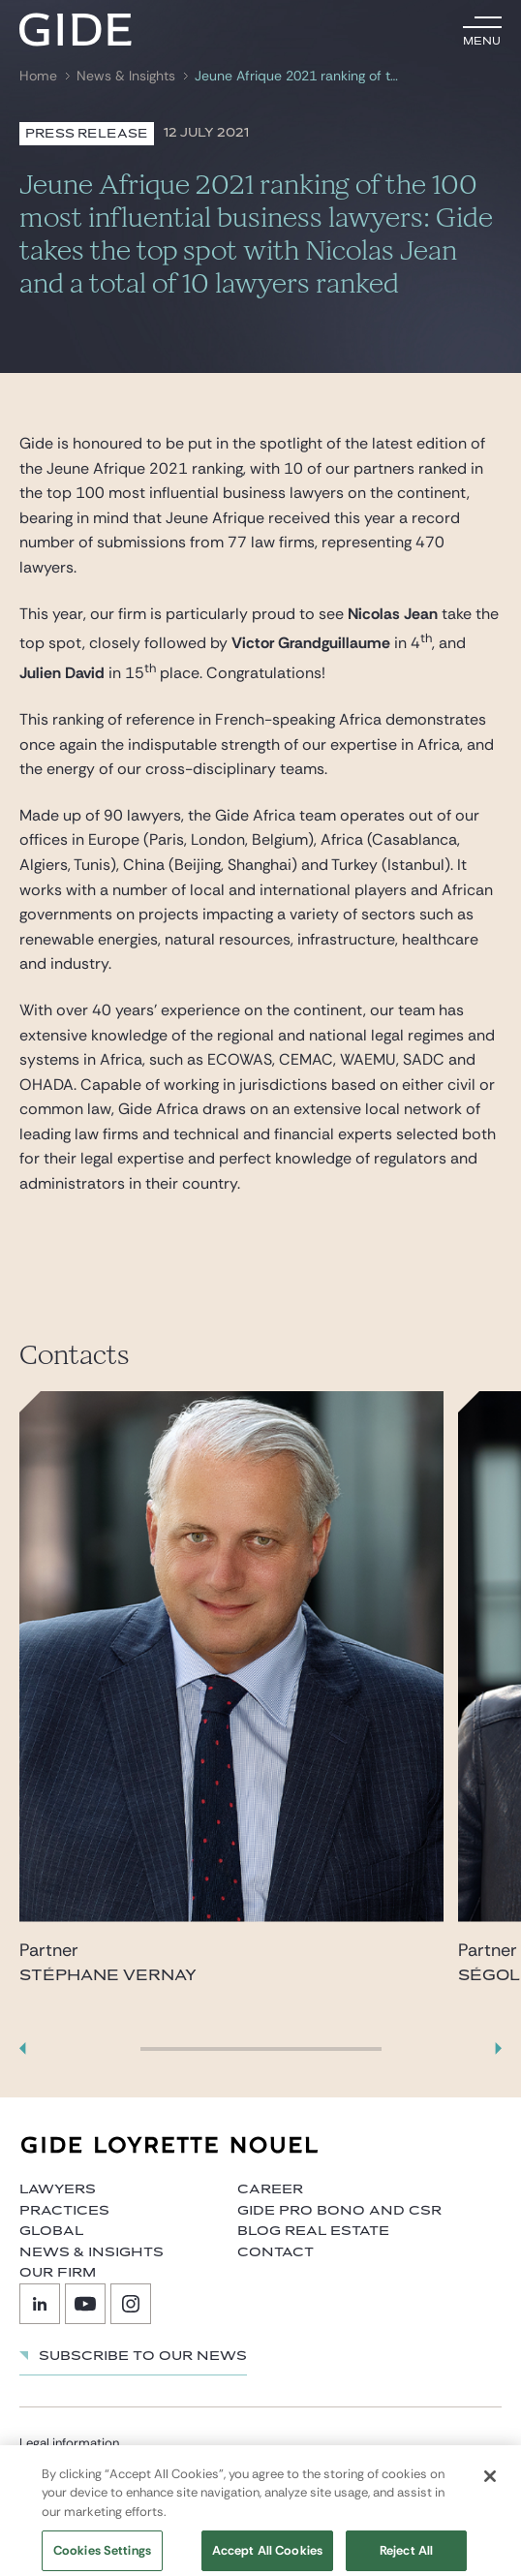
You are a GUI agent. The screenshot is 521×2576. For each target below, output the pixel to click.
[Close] (490, 2484)
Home (38, 76)
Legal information (69, 2443)
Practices (64, 2211)
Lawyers (57, 2189)
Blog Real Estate (313, 2231)
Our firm (57, 2273)
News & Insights (126, 76)
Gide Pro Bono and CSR (339, 2211)
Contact (275, 2252)
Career (270, 2189)
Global (51, 2231)
